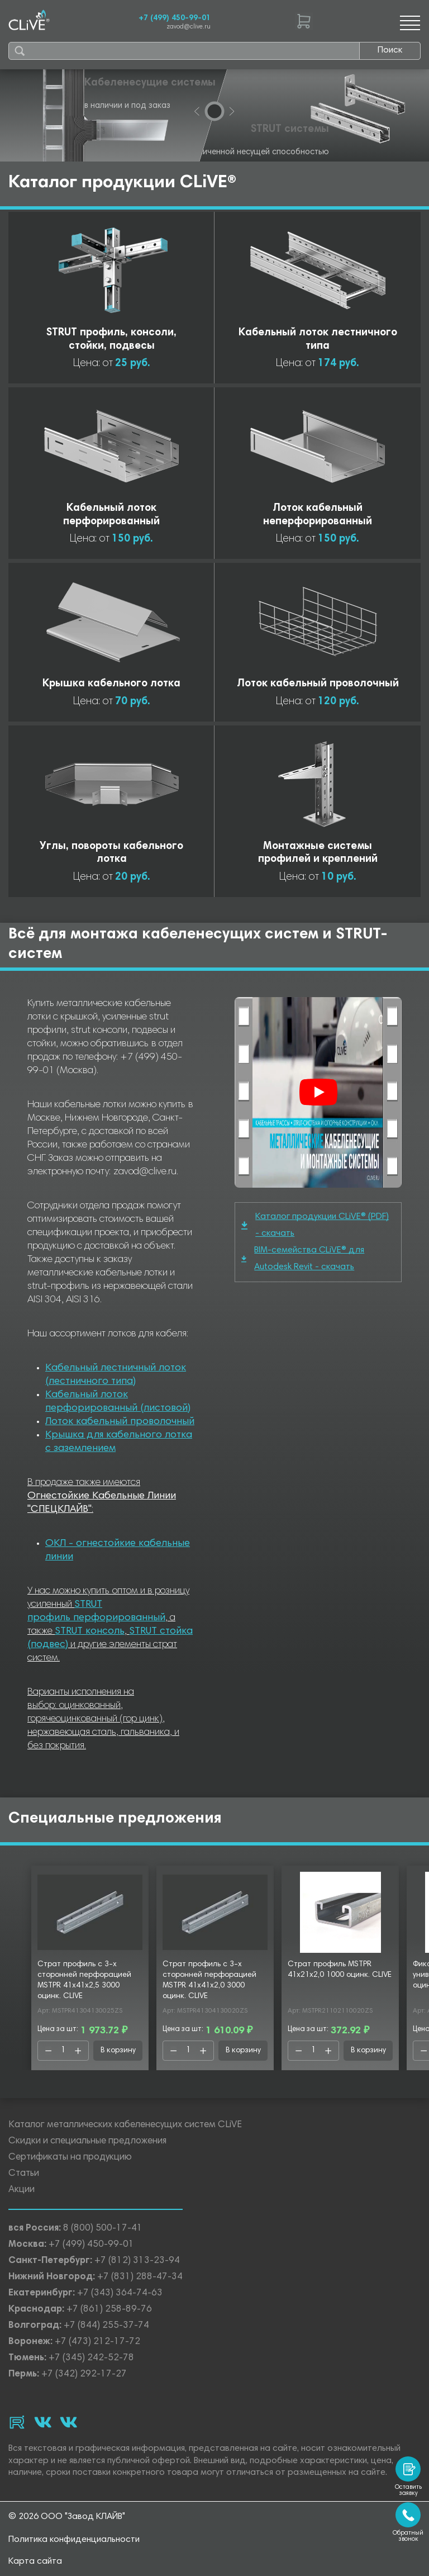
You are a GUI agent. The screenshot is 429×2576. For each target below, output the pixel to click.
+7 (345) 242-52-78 (91, 2358)
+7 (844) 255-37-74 (106, 2326)
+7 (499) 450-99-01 (175, 18)
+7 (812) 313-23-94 (137, 2261)
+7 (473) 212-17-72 (97, 2342)
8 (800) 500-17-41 (102, 2228)
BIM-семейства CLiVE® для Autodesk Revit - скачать (302, 1259)
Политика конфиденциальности (74, 2539)
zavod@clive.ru (188, 27)
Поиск (390, 50)
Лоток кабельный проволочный (119, 1422)
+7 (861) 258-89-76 (109, 2309)
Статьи (23, 2174)
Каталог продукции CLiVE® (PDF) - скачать (315, 1225)
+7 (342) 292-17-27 (84, 2374)
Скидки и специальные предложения (87, 2141)
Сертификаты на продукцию (70, 2157)
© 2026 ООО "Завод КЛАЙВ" (66, 2516)
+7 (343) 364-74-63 (120, 2293)
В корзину (118, 2051)
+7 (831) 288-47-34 (140, 2277)
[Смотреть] (318, 1092)
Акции (21, 2190)
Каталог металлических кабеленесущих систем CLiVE (125, 2125)
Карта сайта (35, 2561)
